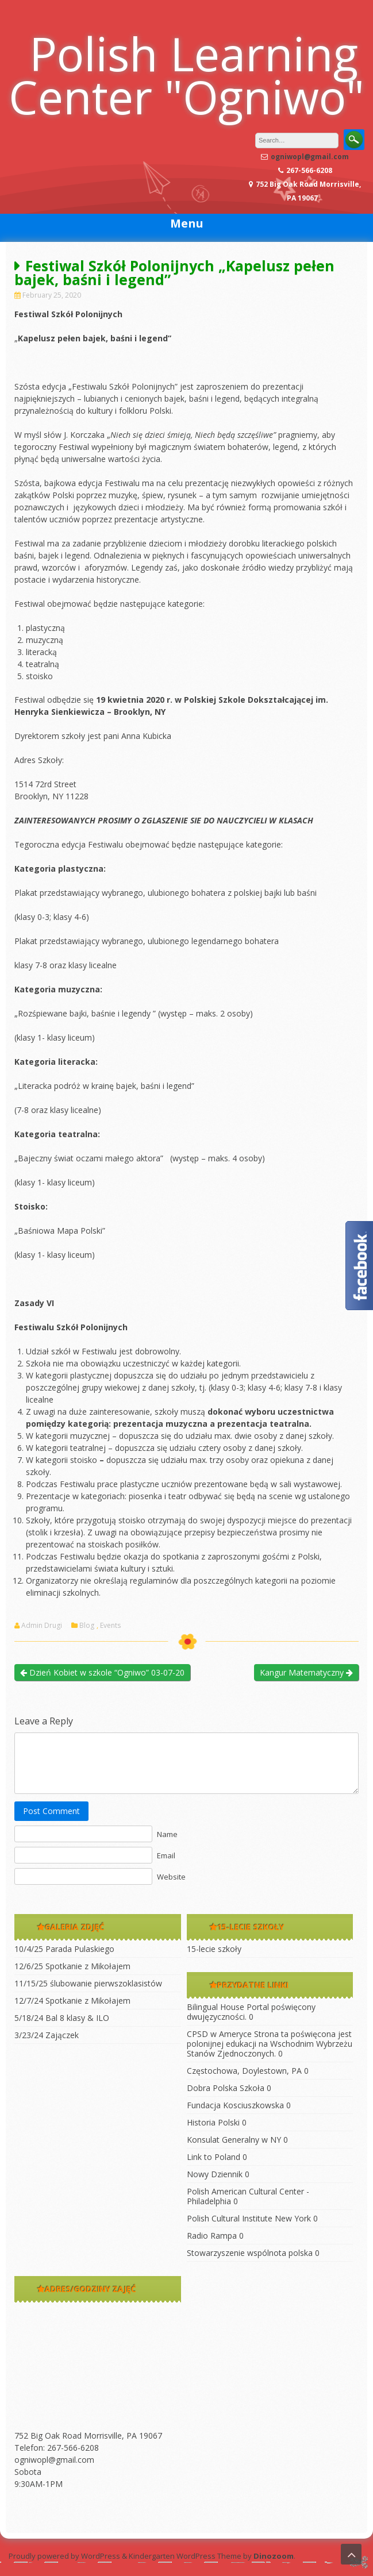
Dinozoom (273, 2556)
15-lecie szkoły (214, 1948)
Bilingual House (215, 2006)
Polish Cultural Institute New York (249, 2218)
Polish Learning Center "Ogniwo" (186, 75)
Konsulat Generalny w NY (234, 2139)
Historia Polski (213, 2122)
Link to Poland (213, 2156)
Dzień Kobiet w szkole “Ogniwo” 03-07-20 (102, 1672)
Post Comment (51, 1810)
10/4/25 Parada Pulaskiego (64, 1948)
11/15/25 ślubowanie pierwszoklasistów (88, 1983)
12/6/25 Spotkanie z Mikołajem (72, 1966)
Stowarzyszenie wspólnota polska (250, 2252)
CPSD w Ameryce (219, 2033)
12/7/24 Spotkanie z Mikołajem (72, 2000)
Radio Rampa (212, 2235)
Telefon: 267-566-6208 (56, 2447)
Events (110, 1626)
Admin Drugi (41, 1626)
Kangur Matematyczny (306, 1672)
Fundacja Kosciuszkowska (235, 2105)
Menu (186, 223)
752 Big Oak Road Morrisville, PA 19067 (88, 2435)
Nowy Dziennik (215, 2174)
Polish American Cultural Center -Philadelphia (248, 2196)
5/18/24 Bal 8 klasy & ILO (61, 2017)
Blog (86, 1626)
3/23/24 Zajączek (46, 2035)
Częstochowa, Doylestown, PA (244, 2070)
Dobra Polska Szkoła (225, 2087)
